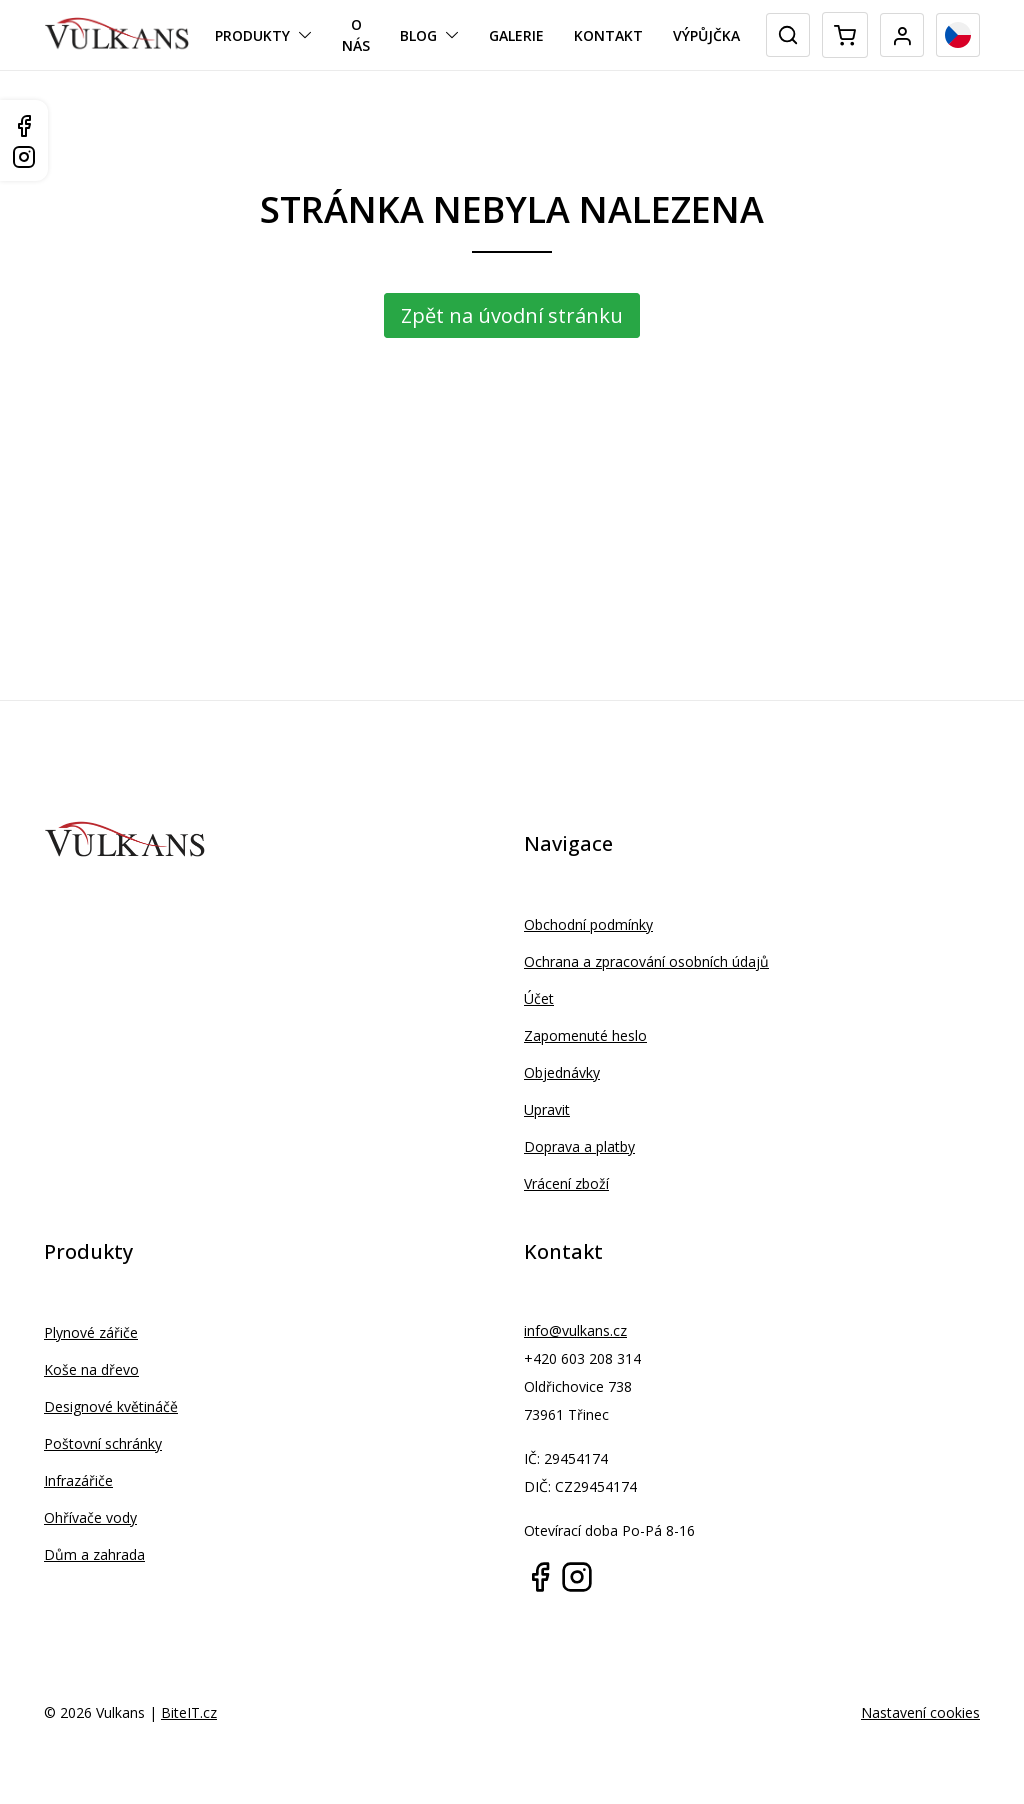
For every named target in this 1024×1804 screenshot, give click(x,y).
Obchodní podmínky (588, 924)
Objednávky (562, 1072)
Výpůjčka (706, 35)
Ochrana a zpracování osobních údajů (646, 961)
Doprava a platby (579, 1146)
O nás (356, 35)
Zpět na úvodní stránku (512, 315)
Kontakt (608, 35)
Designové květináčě (111, 1406)
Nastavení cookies (920, 1712)
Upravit (547, 1109)
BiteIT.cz (189, 1712)
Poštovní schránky (103, 1443)
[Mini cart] (845, 35)
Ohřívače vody (90, 1517)
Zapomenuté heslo (585, 1035)
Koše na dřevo (91, 1369)
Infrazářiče (78, 1480)
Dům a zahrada (94, 1554)
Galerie (516, 35)
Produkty (252, 35)
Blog (418, 35)
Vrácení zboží (566, 1183)
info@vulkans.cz (575, 1330)
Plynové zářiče (91, 1332)
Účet (539, 998)
